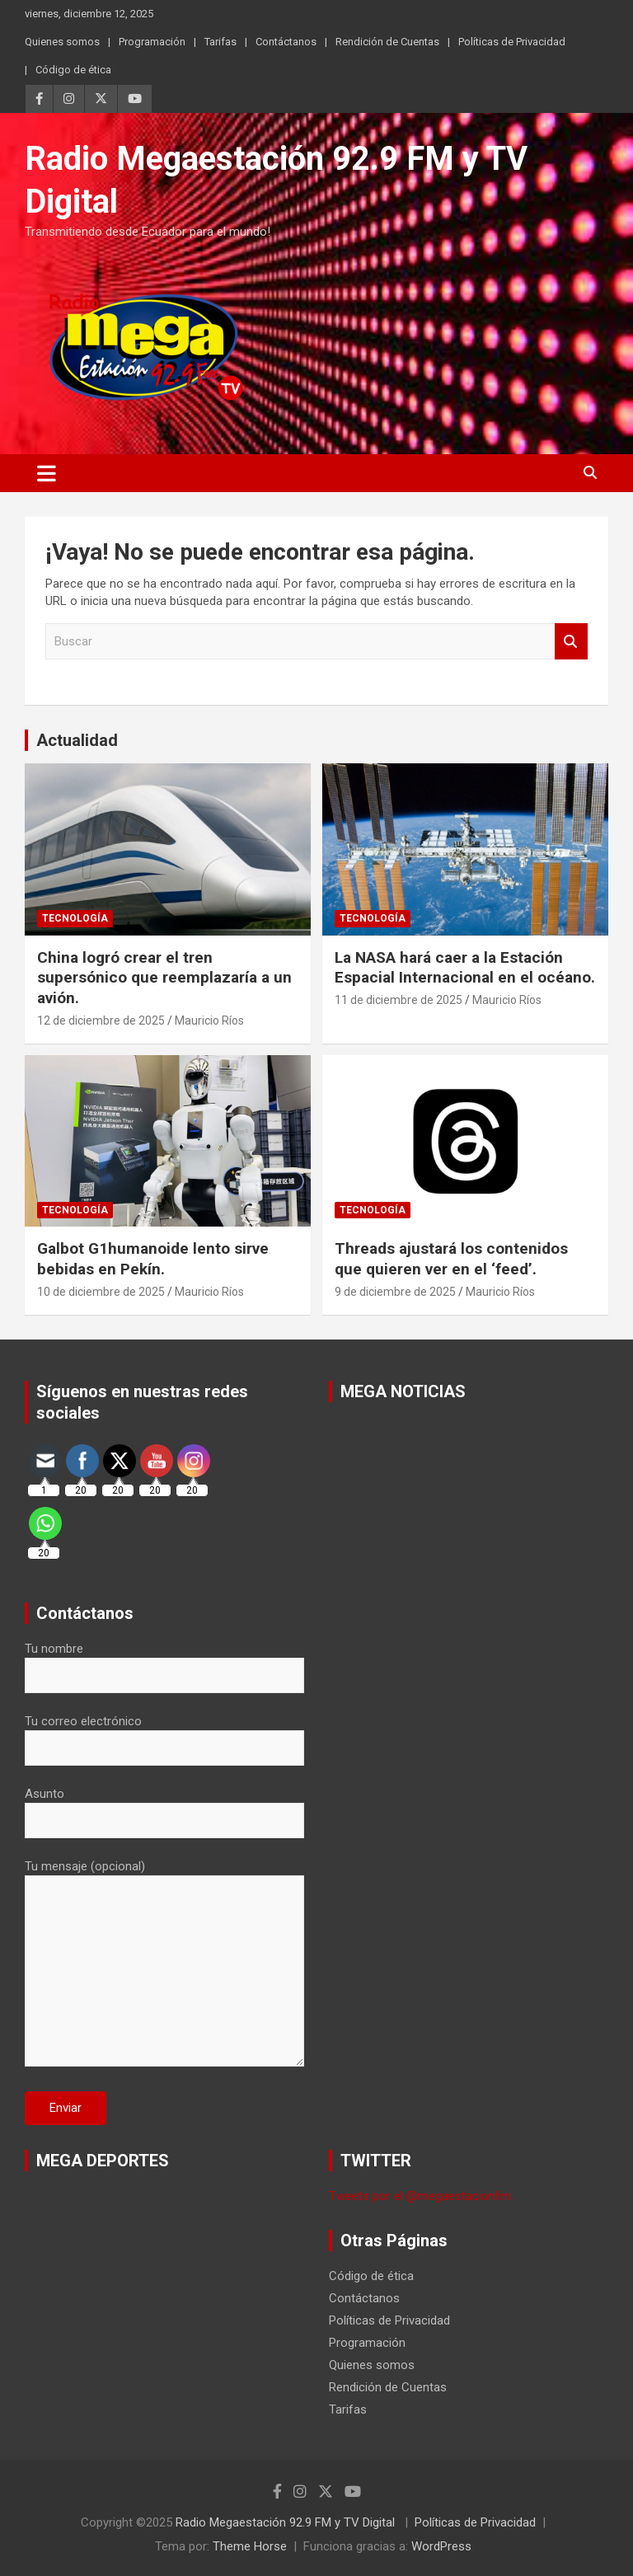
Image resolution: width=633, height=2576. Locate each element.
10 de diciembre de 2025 (101, 1291)
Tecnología (75, 918)
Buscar (571, 641)
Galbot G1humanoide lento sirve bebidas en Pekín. (153, 1259)
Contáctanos (286, 41)
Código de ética (73, 69)
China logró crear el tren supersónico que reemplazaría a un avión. (164, 977)
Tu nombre (164, 1661)
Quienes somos (62, 41)
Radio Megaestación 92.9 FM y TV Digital (287, 2522)
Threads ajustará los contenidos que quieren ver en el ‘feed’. (451, 1259)
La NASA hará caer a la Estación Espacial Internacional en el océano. (465, 968)
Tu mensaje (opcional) (164, 1964)
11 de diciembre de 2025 (398, 999)
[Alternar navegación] (46, 473)
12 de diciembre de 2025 (101, 1020)
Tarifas (220, 41)
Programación (152, 41)
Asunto (164, 1807)
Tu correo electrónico (164, 1734)
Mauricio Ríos (209, 1020)
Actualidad (77, 740)
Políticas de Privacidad (511, 41)
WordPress (441, 2546)
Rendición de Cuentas (387, 41)
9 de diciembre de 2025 (395, 1291)
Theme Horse (250, 2546)
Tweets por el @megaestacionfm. (421, 2196)
